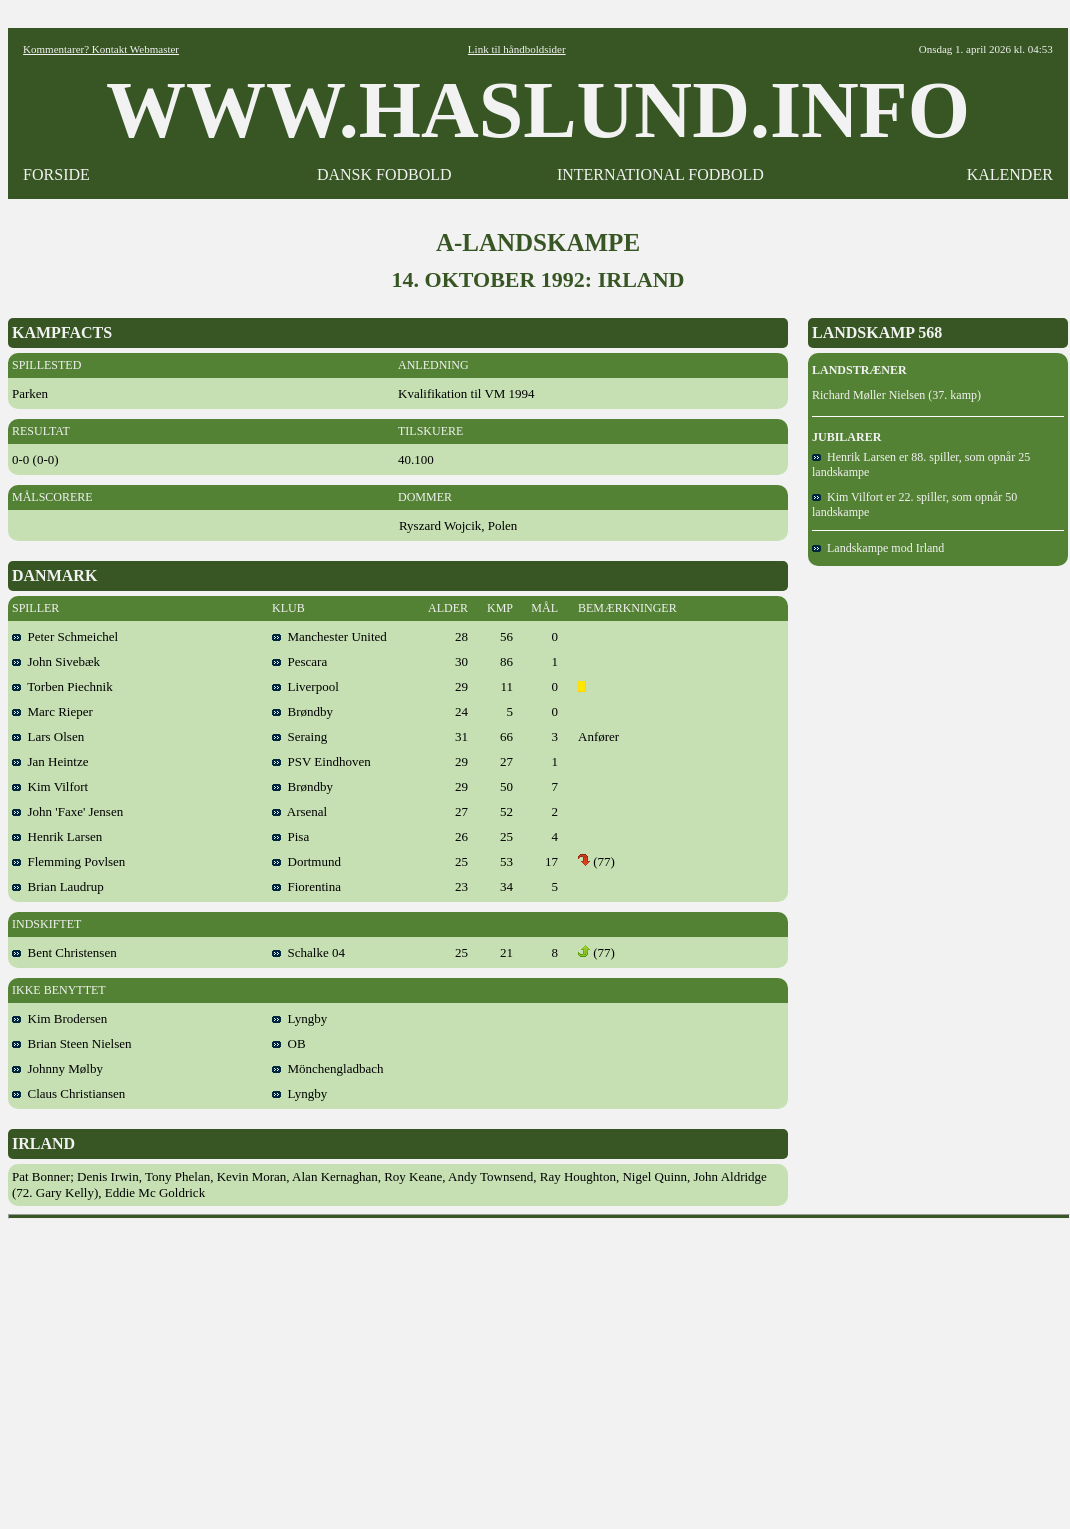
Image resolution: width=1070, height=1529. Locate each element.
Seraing (299, 736)
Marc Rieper (52, 711)
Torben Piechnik (62, 686)
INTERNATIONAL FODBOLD (660, 174)
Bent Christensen (64, 952)
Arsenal (299, 811)
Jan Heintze (50, 761)
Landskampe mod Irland (878, 548)
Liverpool (305, 686)
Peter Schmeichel (65, 636)
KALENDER (1010, 174)
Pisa (290, 836)
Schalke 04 (308, 952)
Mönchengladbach (328, 1068)
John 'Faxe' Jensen (67, 811)
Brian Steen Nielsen (71, 1043)
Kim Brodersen (59, 1018)
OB (289, 1043)
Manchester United (329, 636)
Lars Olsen (48, 736)
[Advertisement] (539, 1367)
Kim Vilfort (50, 786)
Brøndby (302, 711)
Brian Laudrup (58, 886)
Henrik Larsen (57, 836)
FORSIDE (56, 174)
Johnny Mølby (57, 1068)
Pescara (299, 661)
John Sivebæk (56, 661)
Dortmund (306, 861)
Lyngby (299, 1018)
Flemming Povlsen (68, 861)
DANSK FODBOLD (384, 174)
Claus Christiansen (68, 1093)
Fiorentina (306, 886)
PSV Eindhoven (321, 761)
